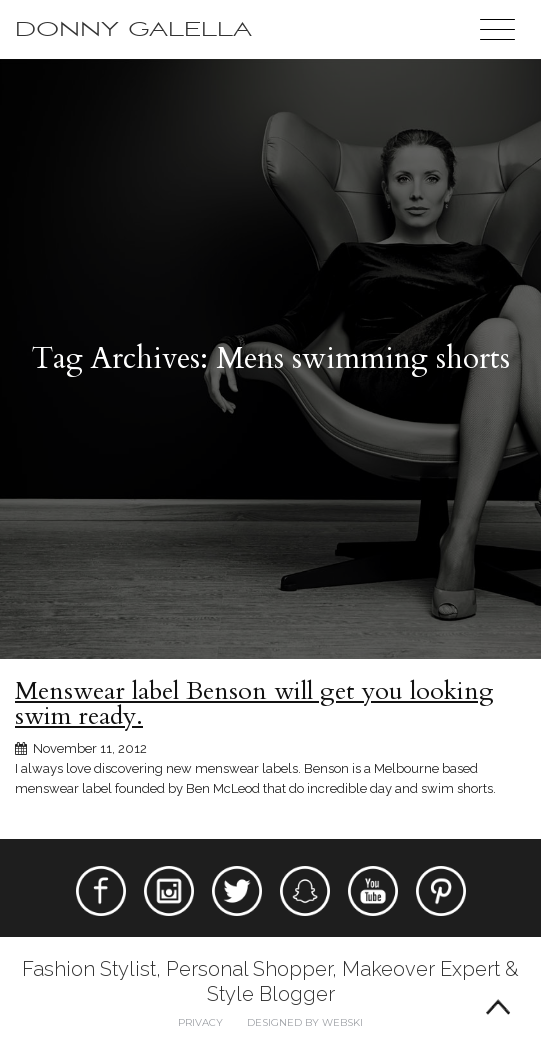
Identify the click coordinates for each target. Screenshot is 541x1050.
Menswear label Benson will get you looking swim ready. (254, 703)
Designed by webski (305, 1022)
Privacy (200, 1022)
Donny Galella (133, 29)
